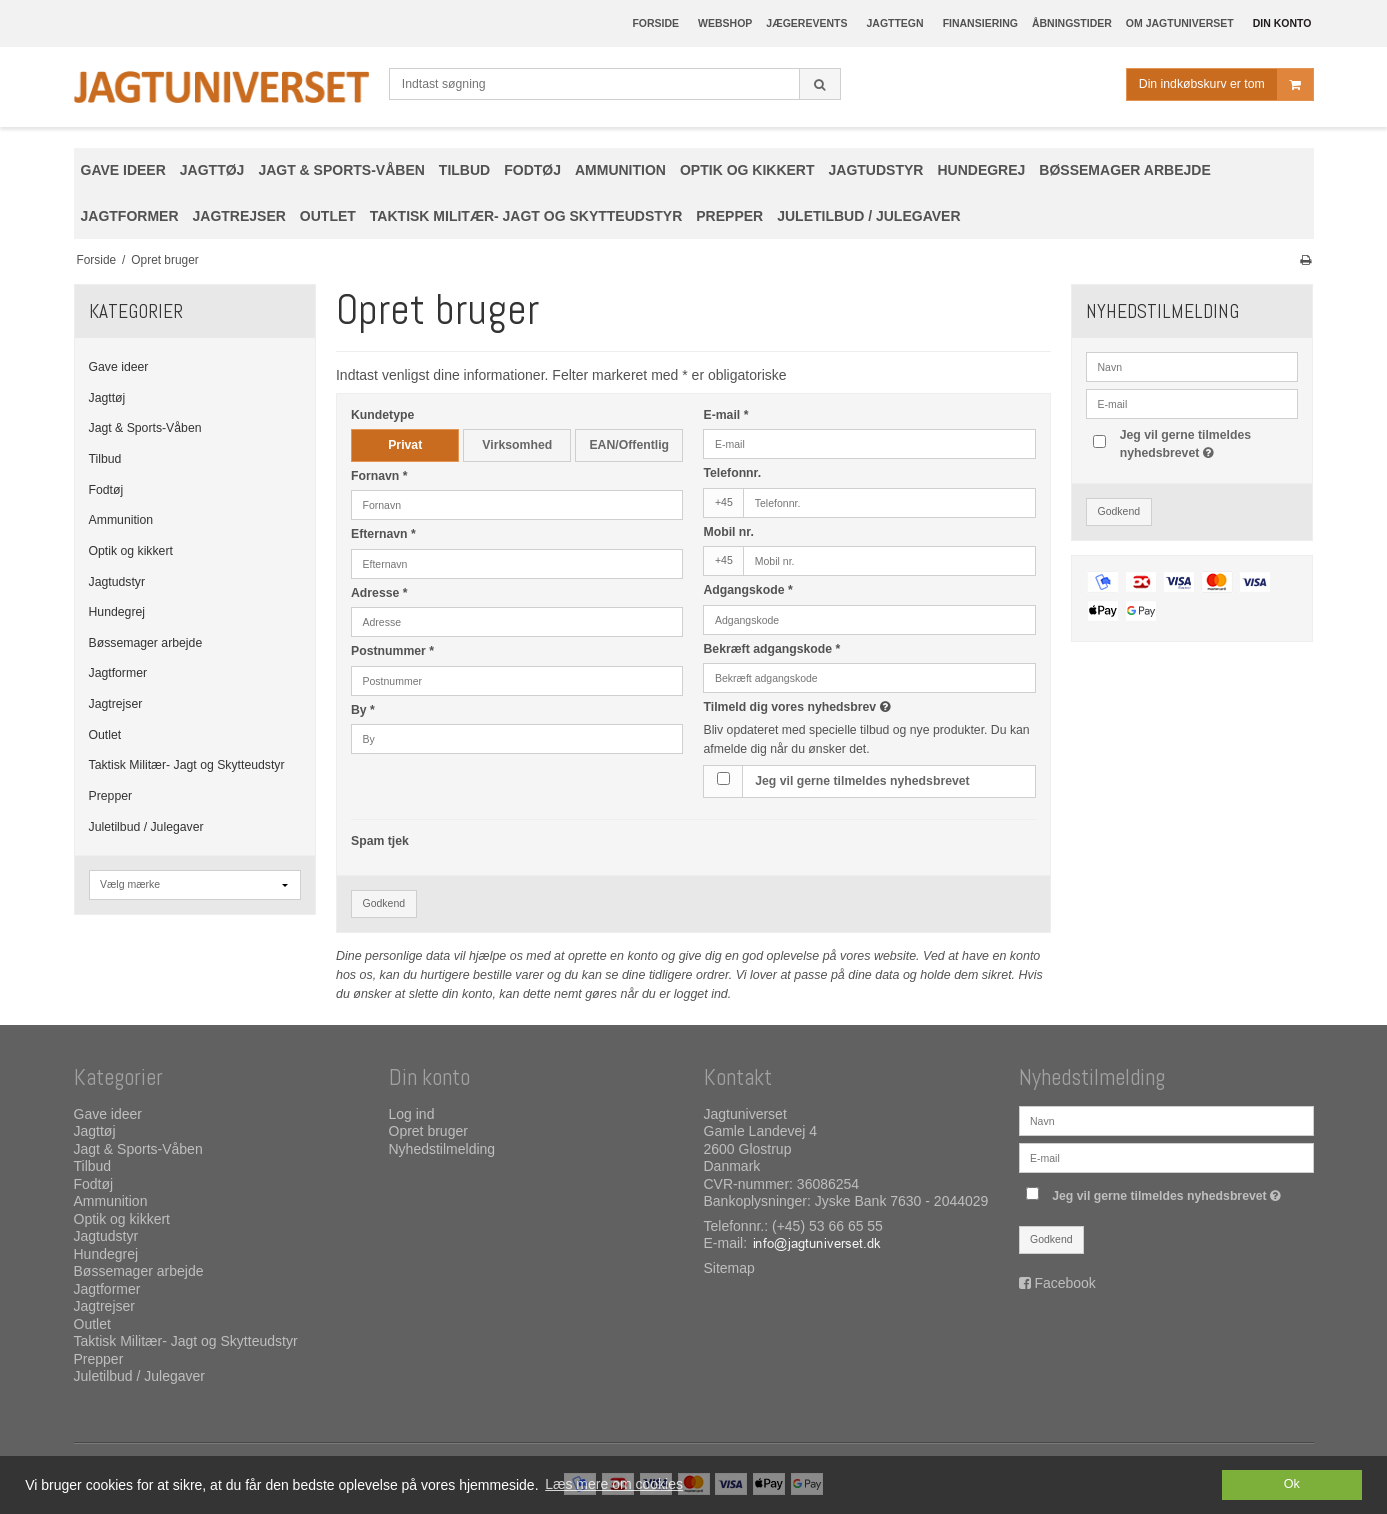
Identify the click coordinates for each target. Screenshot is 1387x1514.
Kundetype (382, 415)
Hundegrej (117, 612)
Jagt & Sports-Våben (145, 428)
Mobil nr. (728, 532)
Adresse (379, 593)
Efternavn (383, 534)
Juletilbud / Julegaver (146, 827)
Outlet (105, 735)
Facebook (1064, 1283)
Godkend (383, 903)
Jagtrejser (116, 704)
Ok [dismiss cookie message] (1292, 1484)
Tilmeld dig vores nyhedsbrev (867, 707)
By (363, 710)
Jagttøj (107, 398)
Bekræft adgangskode (771, 649)
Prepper (111, 796)
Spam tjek (380, 841)
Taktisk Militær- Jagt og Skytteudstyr (187, 765)
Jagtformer (118, 673)
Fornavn (379, 476)
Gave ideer (119, 367)
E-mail (725, 415)
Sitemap (729, 1268)
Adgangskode (747, 590)
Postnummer (392, 651)
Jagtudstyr (117, 582)
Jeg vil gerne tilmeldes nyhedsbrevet (862, 781)
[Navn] (1166, 1120)
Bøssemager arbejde (146, 643)
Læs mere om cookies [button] (614, 1484)
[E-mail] (1166, 1157)
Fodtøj (106, 490)
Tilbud (105, 459)
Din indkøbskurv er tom (1226, 84)
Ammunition (121, 520)
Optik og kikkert (131, 551)
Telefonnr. (732, 473)
